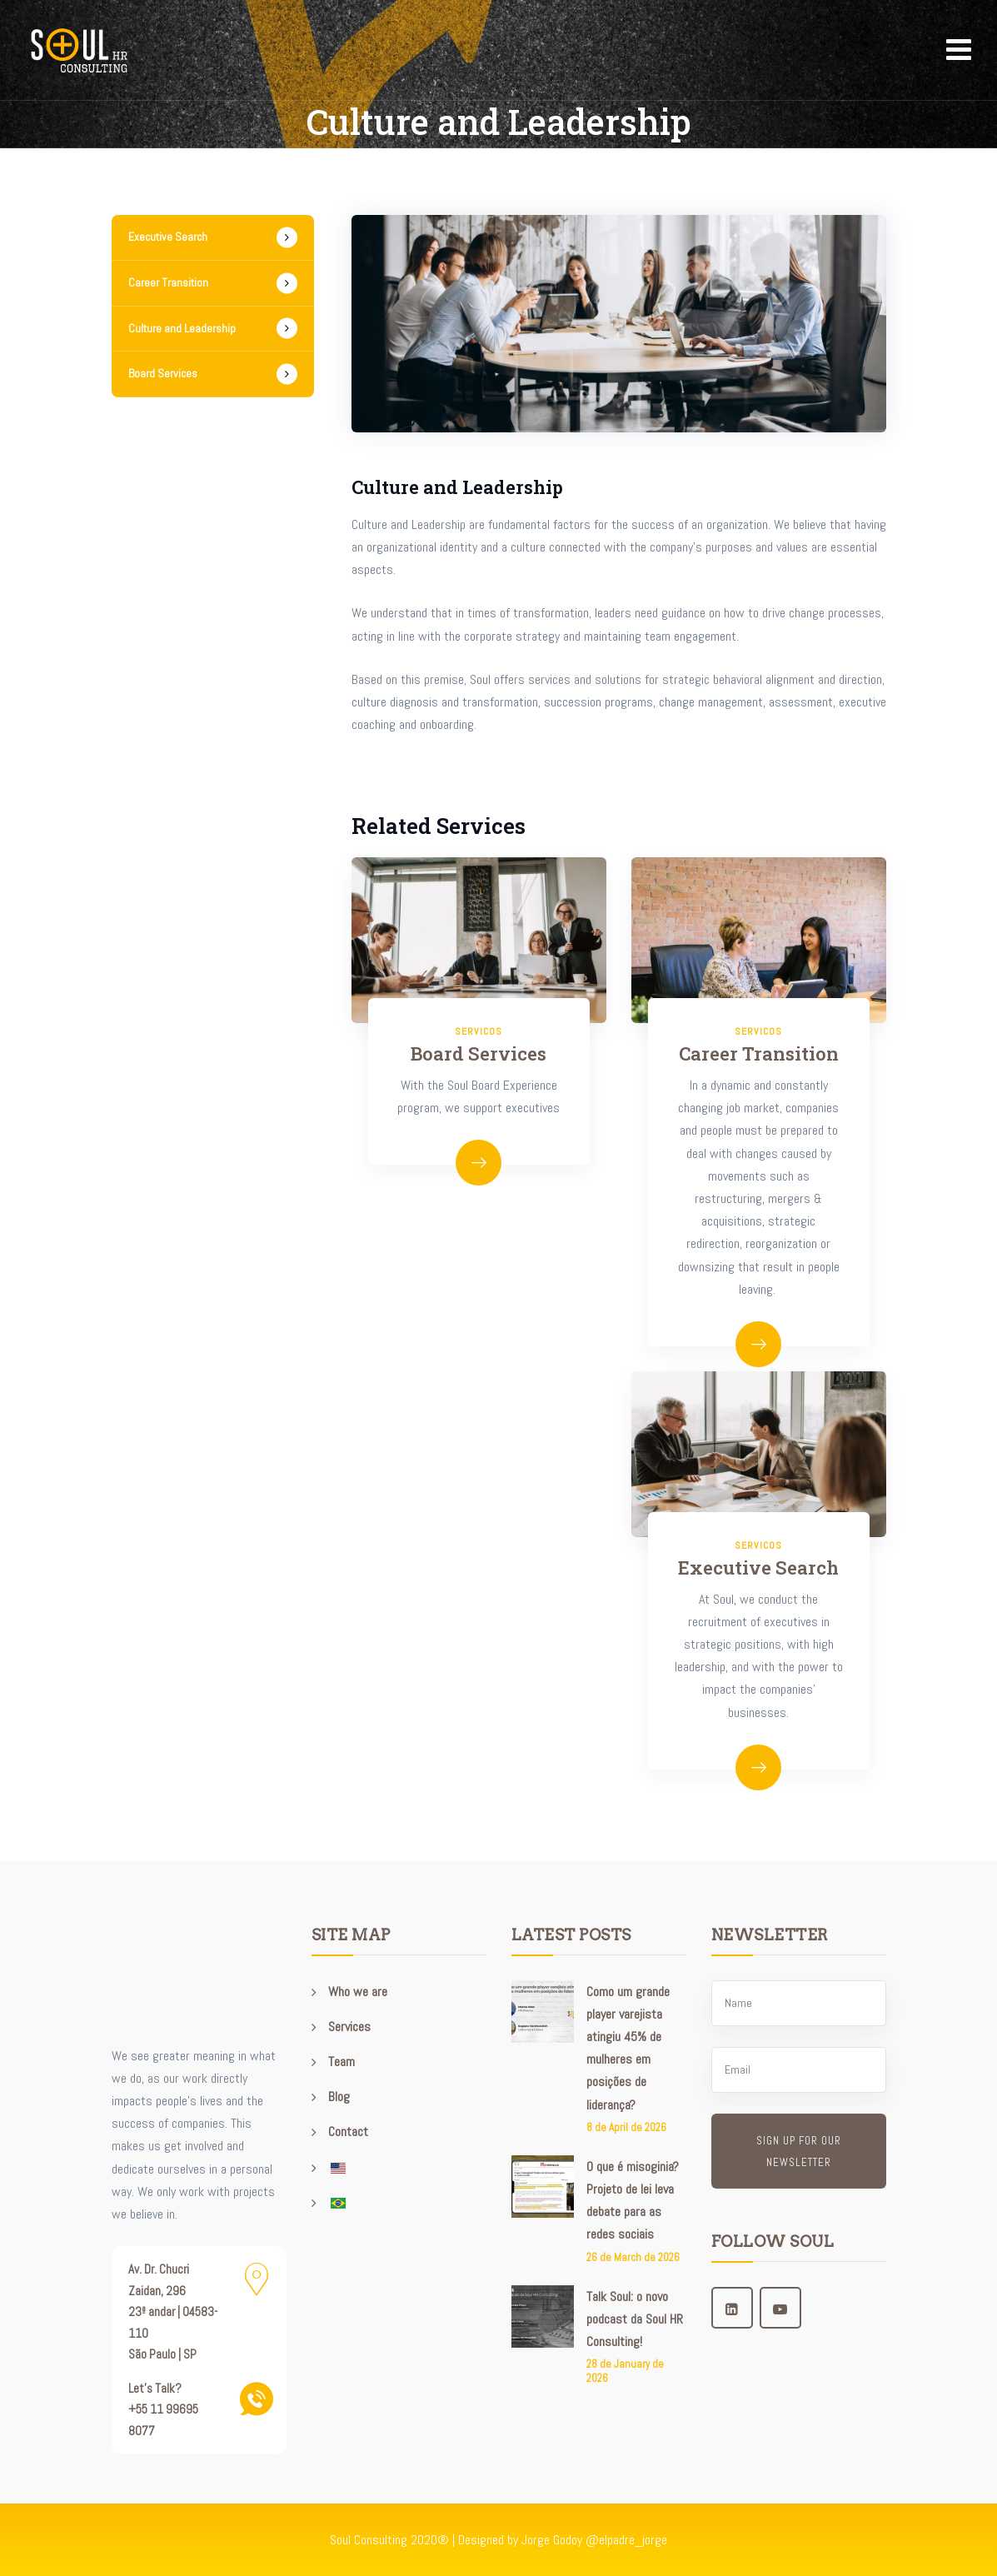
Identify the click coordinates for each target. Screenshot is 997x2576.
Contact (348, 2131)
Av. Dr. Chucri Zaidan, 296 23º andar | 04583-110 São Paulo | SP (172, 2311)
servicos (758, 1031)
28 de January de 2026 (625, 2371)
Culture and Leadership (182, 328)
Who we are (357, 1991)
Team (341, 2061)
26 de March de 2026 (633, 2257)
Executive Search (758, 1567)
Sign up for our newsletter (798, 2151)
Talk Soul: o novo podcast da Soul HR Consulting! (634, 2319)
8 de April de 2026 (626, 2127)
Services (349, 2026)
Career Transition (759, 1053)
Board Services (478, 1053)
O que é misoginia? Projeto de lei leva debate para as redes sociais (632, 2201)
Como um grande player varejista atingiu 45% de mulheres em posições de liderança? (628, 2048)
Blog (339, 2096)
